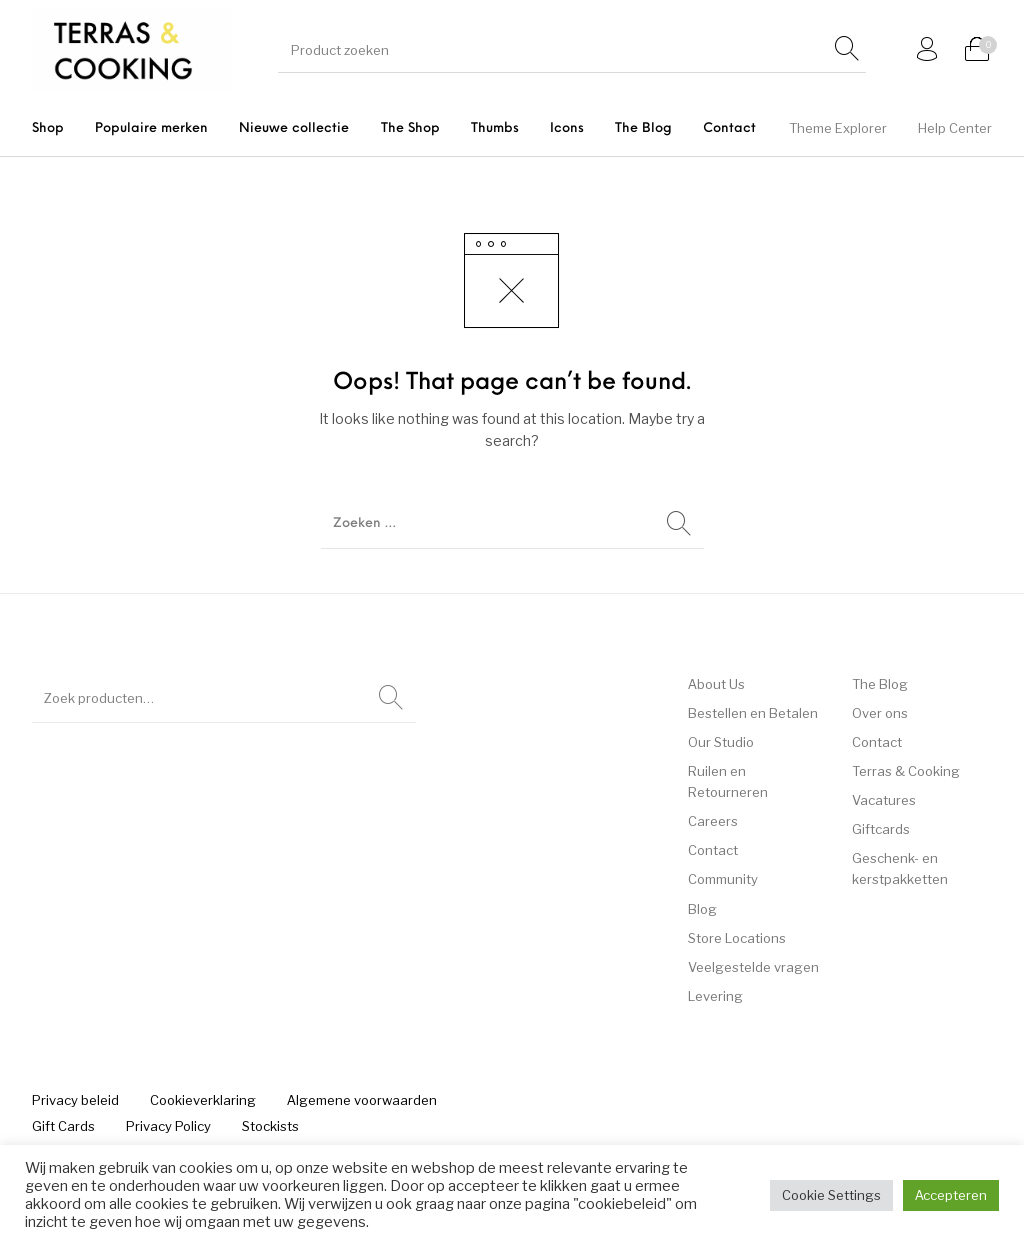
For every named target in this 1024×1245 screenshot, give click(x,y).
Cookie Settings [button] (831, 1195)
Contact (713, 850)
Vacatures (884, 800)
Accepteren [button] (951, 1195)
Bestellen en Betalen (753, 713)
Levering (715, 996)
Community (723, 879)
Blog (702, 909)
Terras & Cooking (906, 771)
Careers (713, 821)
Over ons (880, 713)
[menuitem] (47, 128)
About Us (716, 684)
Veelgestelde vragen (753, 967)
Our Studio (721, 742)
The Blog (880, 684)
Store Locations (737, 938)
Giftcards (881, 829)
